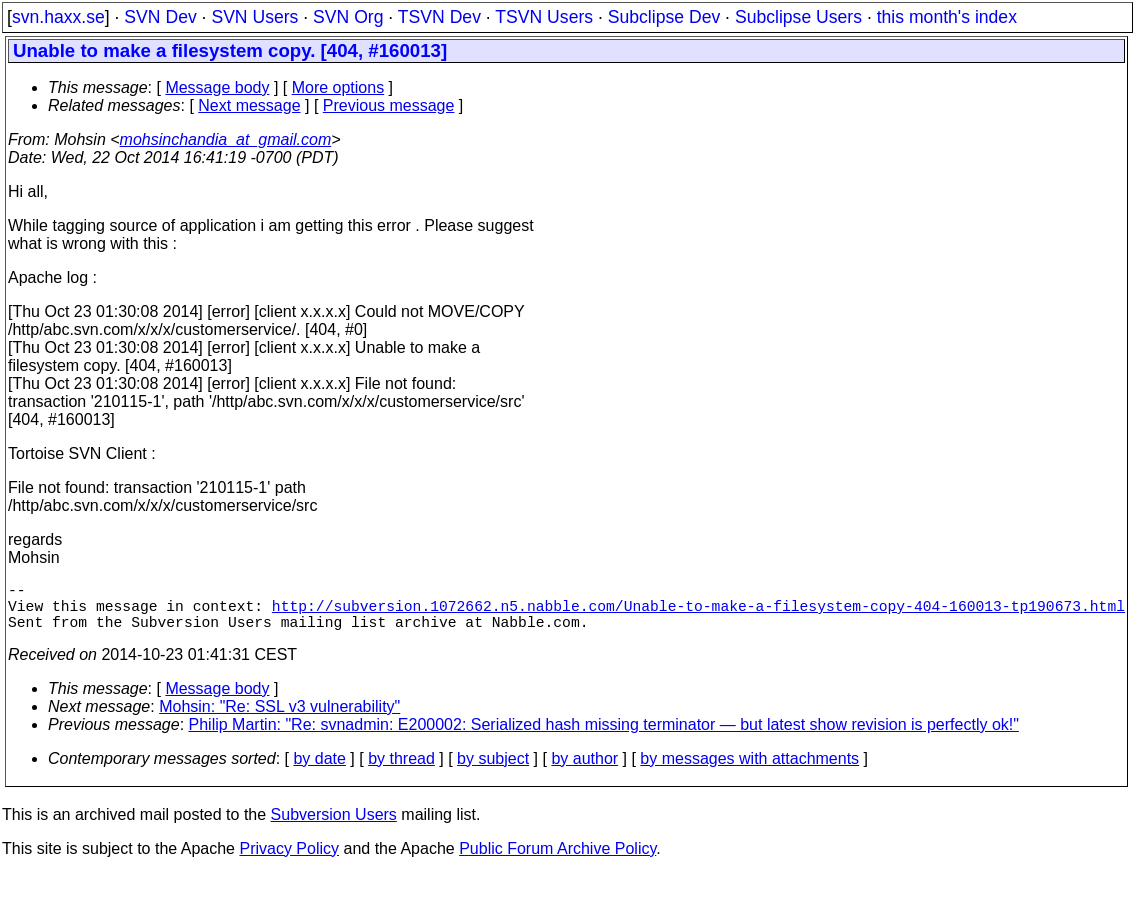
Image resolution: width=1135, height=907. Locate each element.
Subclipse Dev (664, 17)
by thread (401, 770)
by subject (493, 770)
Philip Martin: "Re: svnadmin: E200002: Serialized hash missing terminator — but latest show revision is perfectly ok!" (604, 736)
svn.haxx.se (58, 17)
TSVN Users (544, 17)
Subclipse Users (798, 17)
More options (338, 87)
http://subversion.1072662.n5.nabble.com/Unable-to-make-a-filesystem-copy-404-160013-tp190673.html (698, 613)
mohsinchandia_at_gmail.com (226, 139)
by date (319, 770)
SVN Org (348, 17)
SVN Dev (160, 17)
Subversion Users (334, 826)
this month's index (947, 17)
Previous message (389, 105)
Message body (217, 87)
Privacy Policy (289, 860)
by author (584, 770)
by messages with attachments (749, 770)
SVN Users (254, 17)
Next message (249, 105)
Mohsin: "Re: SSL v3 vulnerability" (279, 718)
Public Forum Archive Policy (557, 860)
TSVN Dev (439, 17)
